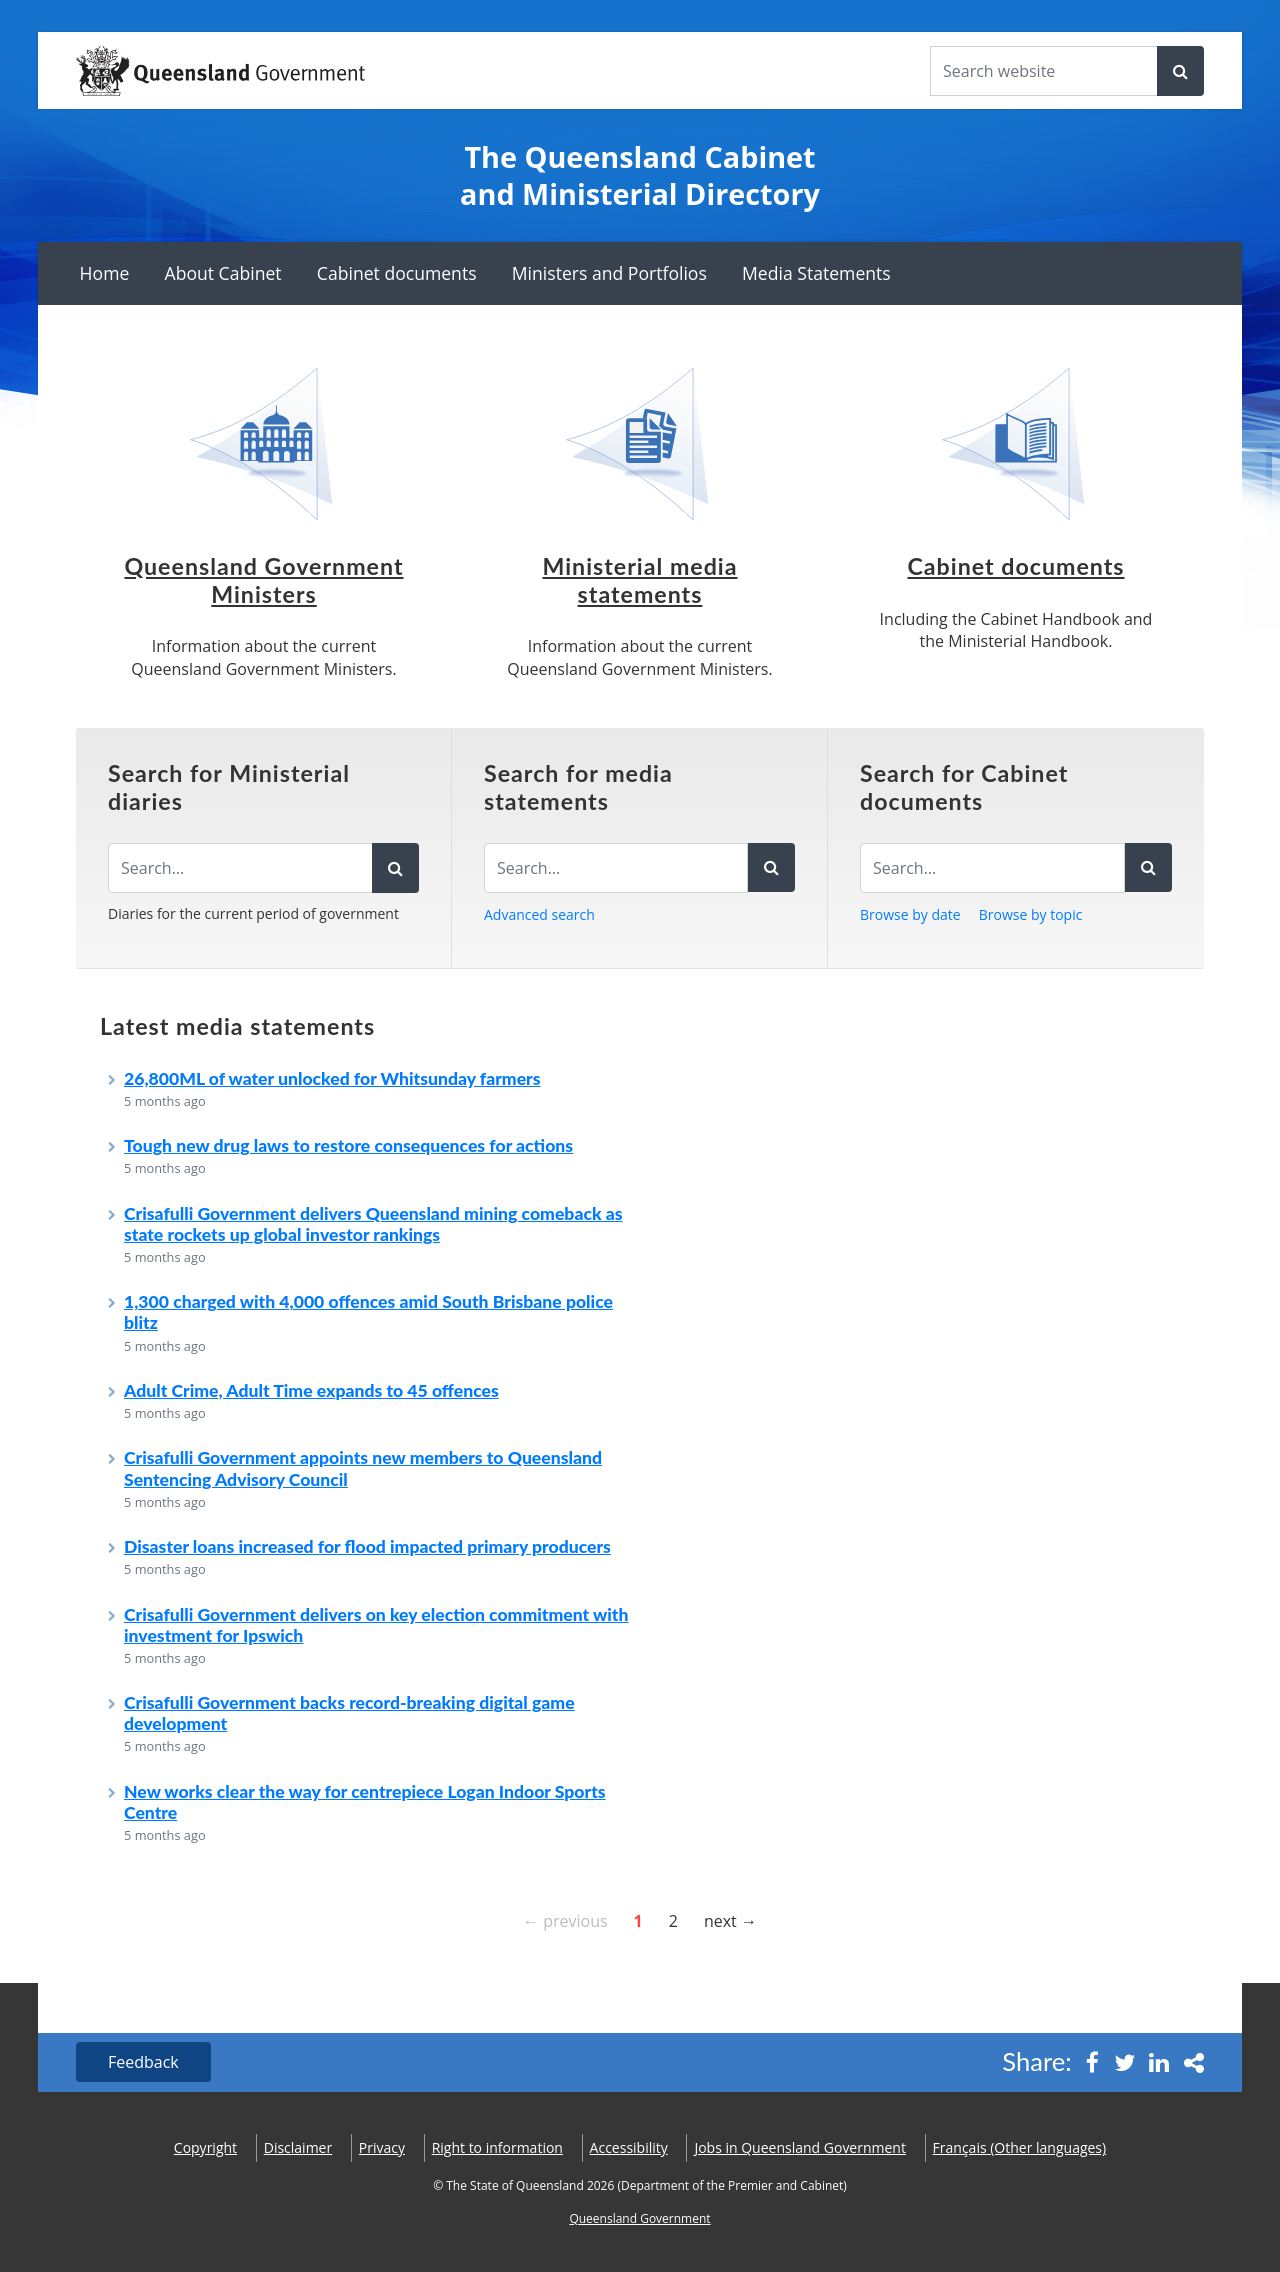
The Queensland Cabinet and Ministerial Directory (640, 175)
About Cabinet (223, 273)
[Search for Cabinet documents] (992, 868)
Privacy (382, 2147)
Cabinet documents (397, 273)
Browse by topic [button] (1031, 914)
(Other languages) (1020, 2147)
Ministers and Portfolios (609, 273)
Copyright (205, 2147)
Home (105, 273)
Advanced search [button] (539, 914)
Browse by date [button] (910, 914)
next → (730, 1920)
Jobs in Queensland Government (800, 2147)
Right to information (497, 2147)
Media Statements (816, 273)
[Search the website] (1044, 71)
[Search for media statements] (616, 868)
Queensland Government (639, 2218)
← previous (565, 1920)
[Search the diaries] (240, 868)
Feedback (143, 2062)
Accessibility (629, 2147)
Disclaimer (298, 2147)
